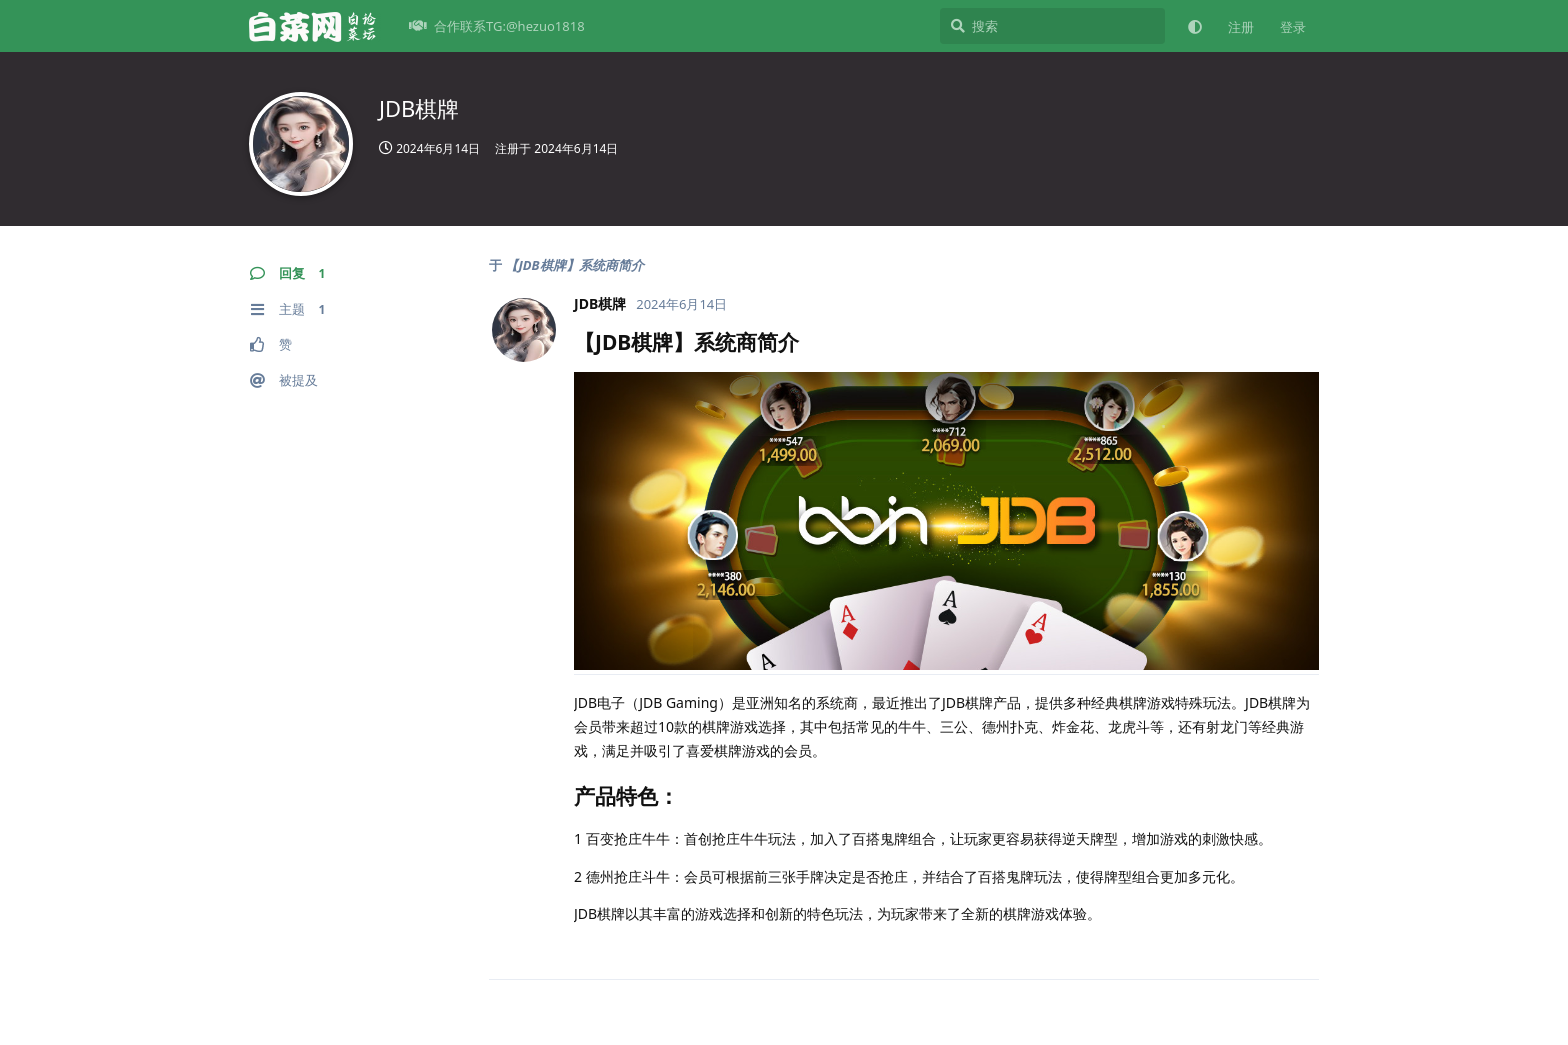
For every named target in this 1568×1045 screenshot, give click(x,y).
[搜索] (1052, 26)
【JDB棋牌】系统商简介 (574, 265)
